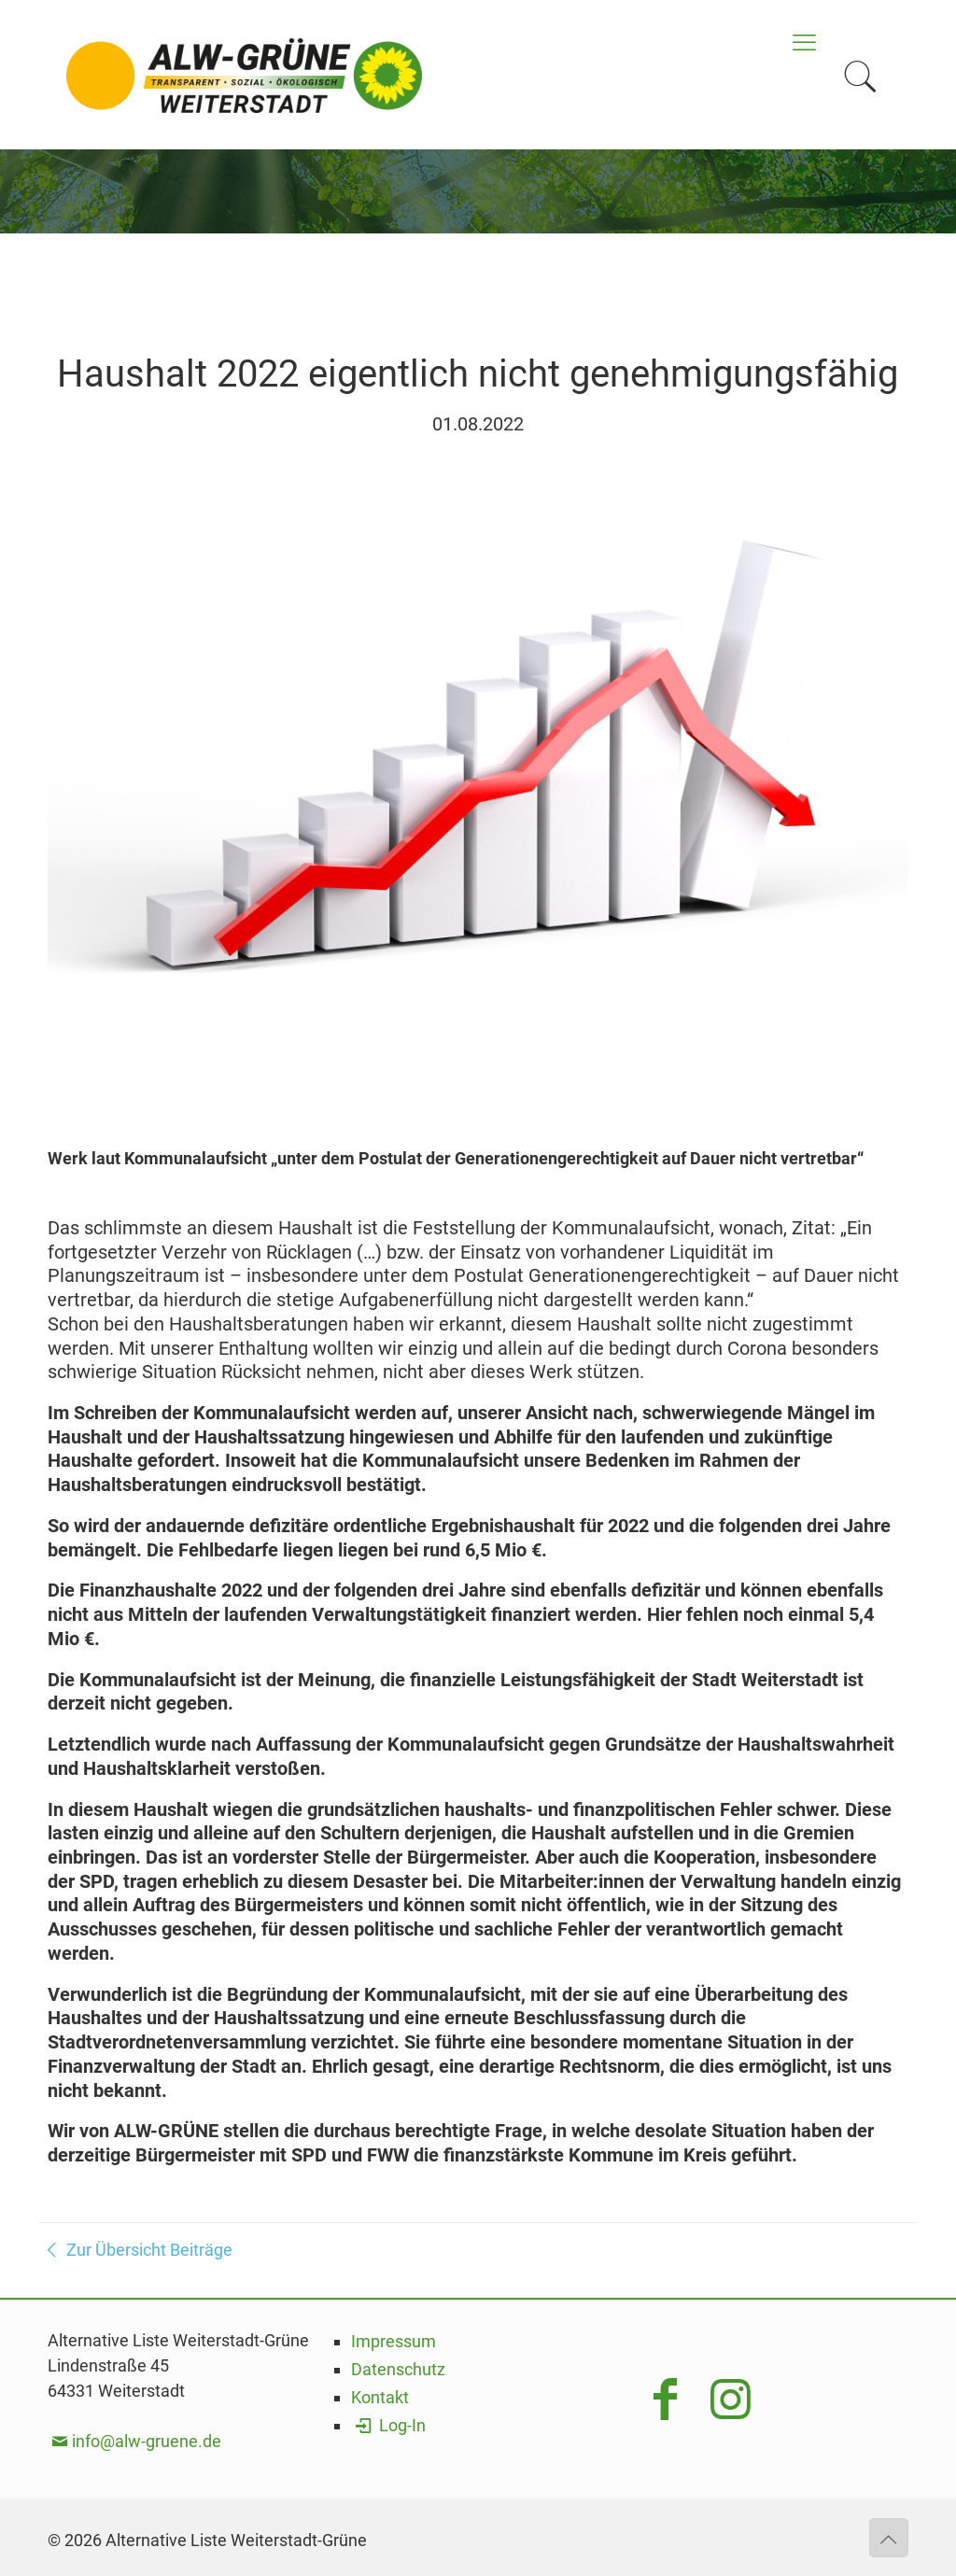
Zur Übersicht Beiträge (135, 2249)
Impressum (393, 2341)
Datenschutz (398, 2369)
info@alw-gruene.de (146, 2441)
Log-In (388, 2425)
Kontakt (380, 2397)
